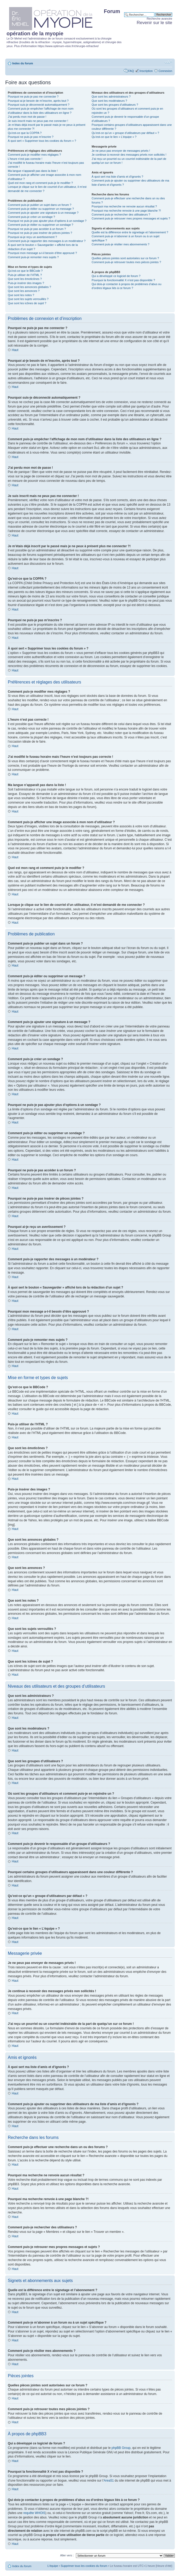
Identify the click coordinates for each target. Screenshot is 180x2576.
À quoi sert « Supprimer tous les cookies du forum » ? (42, 140)
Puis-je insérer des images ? (26, 283)
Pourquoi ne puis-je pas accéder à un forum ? (37, 228)
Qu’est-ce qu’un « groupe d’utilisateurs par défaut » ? (125, 132)
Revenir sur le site (154, 22)
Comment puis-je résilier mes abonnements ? (120, 244)
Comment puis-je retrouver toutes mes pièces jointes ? (126, 262)
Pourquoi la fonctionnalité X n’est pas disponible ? (123, 280)
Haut (15, 350)
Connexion (165, 70)
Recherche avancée (159, 18)
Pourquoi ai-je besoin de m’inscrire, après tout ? (38, 100)
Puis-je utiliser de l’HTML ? (25, 274)
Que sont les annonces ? (24, 290)
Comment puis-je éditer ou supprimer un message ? (41, 208)
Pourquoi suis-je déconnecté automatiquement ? (38, 104)
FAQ (131, 70)
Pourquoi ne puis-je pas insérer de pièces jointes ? (40, 232)
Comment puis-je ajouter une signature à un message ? (43, 212)
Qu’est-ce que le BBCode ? (25, 270)
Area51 (109, 2480)
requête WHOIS (34, 2513)
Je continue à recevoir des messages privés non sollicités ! (129, 154)
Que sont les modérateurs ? (109, 100)
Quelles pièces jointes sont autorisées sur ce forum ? (125, 258)
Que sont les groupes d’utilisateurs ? (115, 104)
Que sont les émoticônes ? (25, 278)
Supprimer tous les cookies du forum (84, 2565)
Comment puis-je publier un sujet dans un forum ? (39, 204)
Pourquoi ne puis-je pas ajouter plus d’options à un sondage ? (47, 220)
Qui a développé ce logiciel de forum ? (116, 276)
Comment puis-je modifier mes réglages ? (34, 154)
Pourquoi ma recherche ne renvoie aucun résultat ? (124, 206)
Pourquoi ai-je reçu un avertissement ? (32, 237)
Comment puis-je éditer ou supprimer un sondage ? (40, 224)
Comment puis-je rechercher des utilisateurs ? (121, 214)
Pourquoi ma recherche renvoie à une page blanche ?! (126, 210)
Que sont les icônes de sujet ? (27, 303)
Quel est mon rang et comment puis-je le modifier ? (40, 182)
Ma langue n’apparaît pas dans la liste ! (33, 170)
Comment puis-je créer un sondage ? (31, 216)
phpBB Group (121, 2447)
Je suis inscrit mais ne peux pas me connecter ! (38, 120)
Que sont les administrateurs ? (111, 96)
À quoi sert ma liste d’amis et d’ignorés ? (117, 176)
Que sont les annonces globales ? (29, 287)
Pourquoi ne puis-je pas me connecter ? (33, 96)
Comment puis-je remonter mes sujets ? (33, 257)
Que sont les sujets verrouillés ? (28, 299)
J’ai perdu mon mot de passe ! (27, 116)
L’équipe (52, 2565)
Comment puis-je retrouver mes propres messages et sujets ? (131, 218)
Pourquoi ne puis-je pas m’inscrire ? (30, 136)
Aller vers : (67, 2555)
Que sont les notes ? (21, 295)
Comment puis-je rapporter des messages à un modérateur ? (47, 240)
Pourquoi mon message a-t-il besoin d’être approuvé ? (42, 253)
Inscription (146, 70)
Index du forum (22, 63)
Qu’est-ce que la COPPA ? (24, 132)
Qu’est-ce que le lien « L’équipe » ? (114, 136)
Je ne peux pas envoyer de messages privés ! (121, 150)
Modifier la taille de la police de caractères (168, 62)
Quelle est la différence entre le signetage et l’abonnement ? (130, 232)
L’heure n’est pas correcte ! (25, 158)
